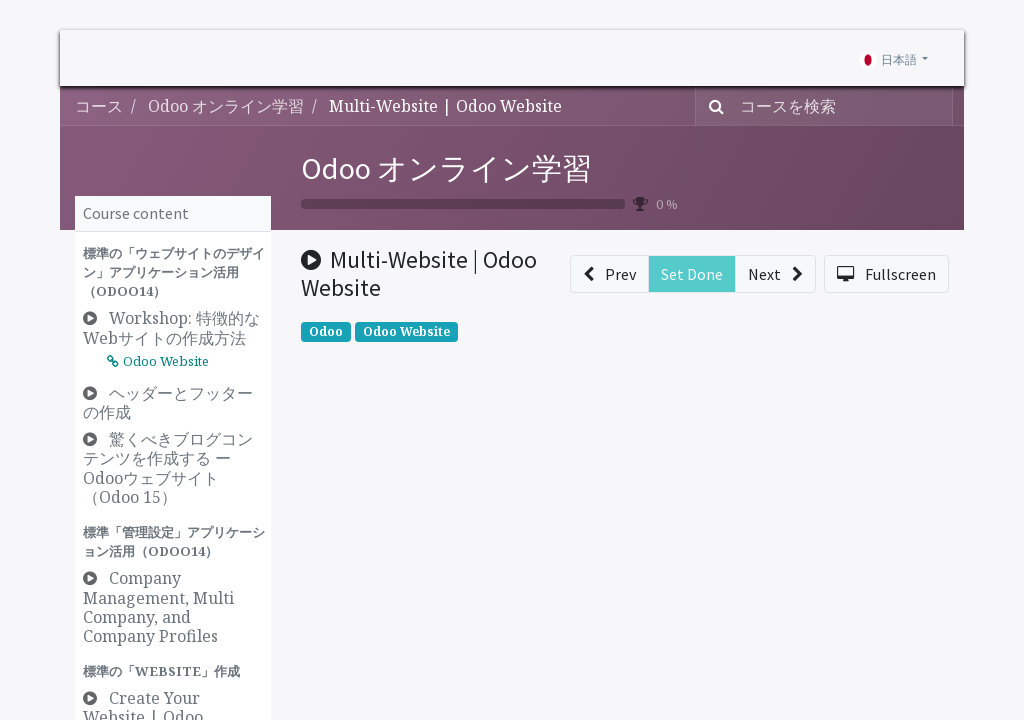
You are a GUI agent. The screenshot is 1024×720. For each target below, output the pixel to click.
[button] (173, 273)
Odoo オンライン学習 (446, 168)
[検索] (712, 106)
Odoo (326, 331)
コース (99, 106)
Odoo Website (406, 331)
